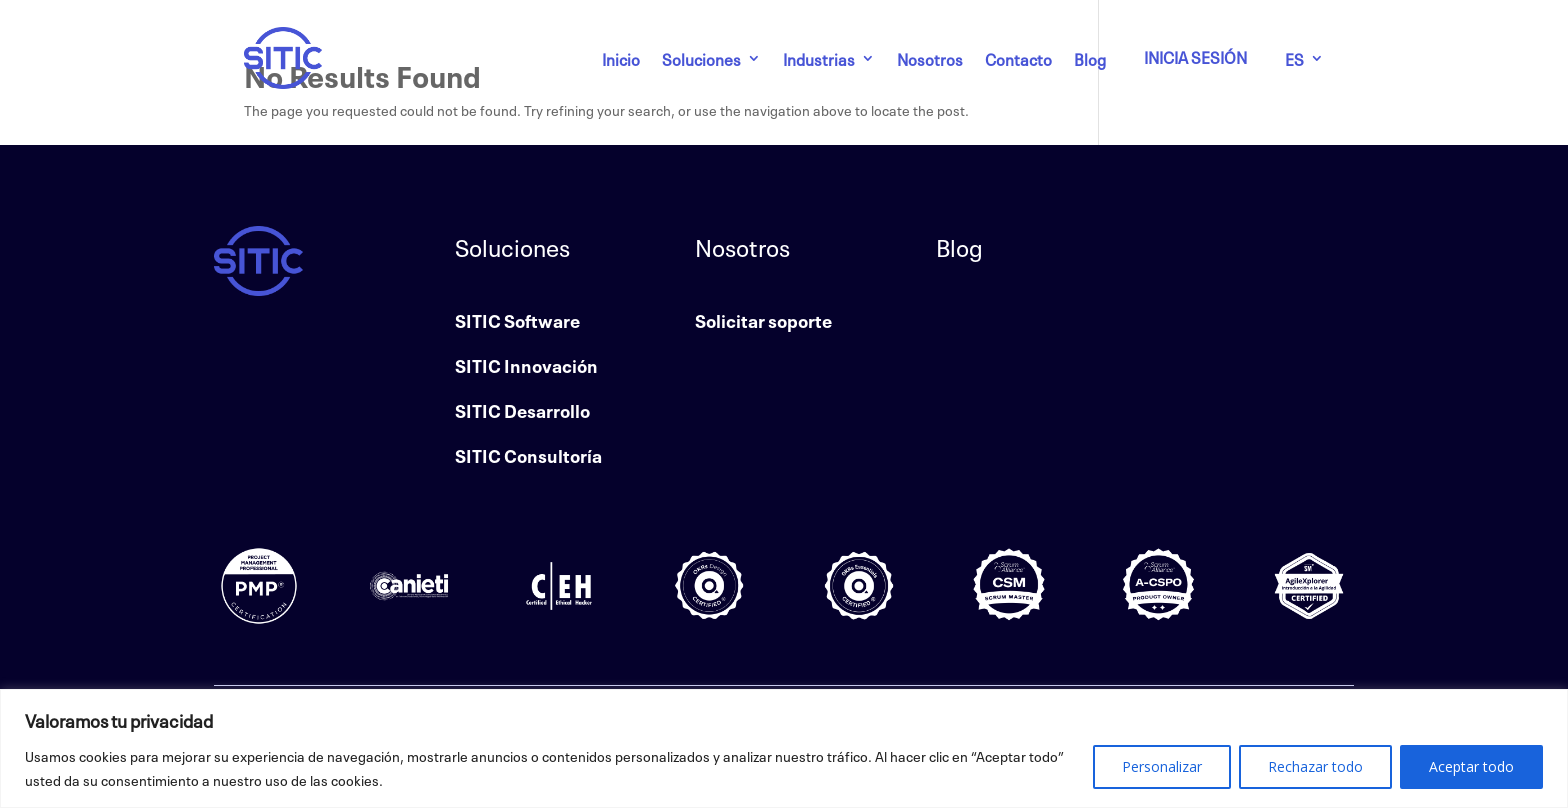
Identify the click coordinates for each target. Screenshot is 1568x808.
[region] (784, 748)
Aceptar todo (1471, 766)
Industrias (819, 58)
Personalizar (1162, 766)
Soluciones (701, 58)
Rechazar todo (1315, 766)
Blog (1090, 58)
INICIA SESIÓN (1195, 56)
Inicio (621, 58)
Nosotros (930, 58)
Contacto (1018, 58)
